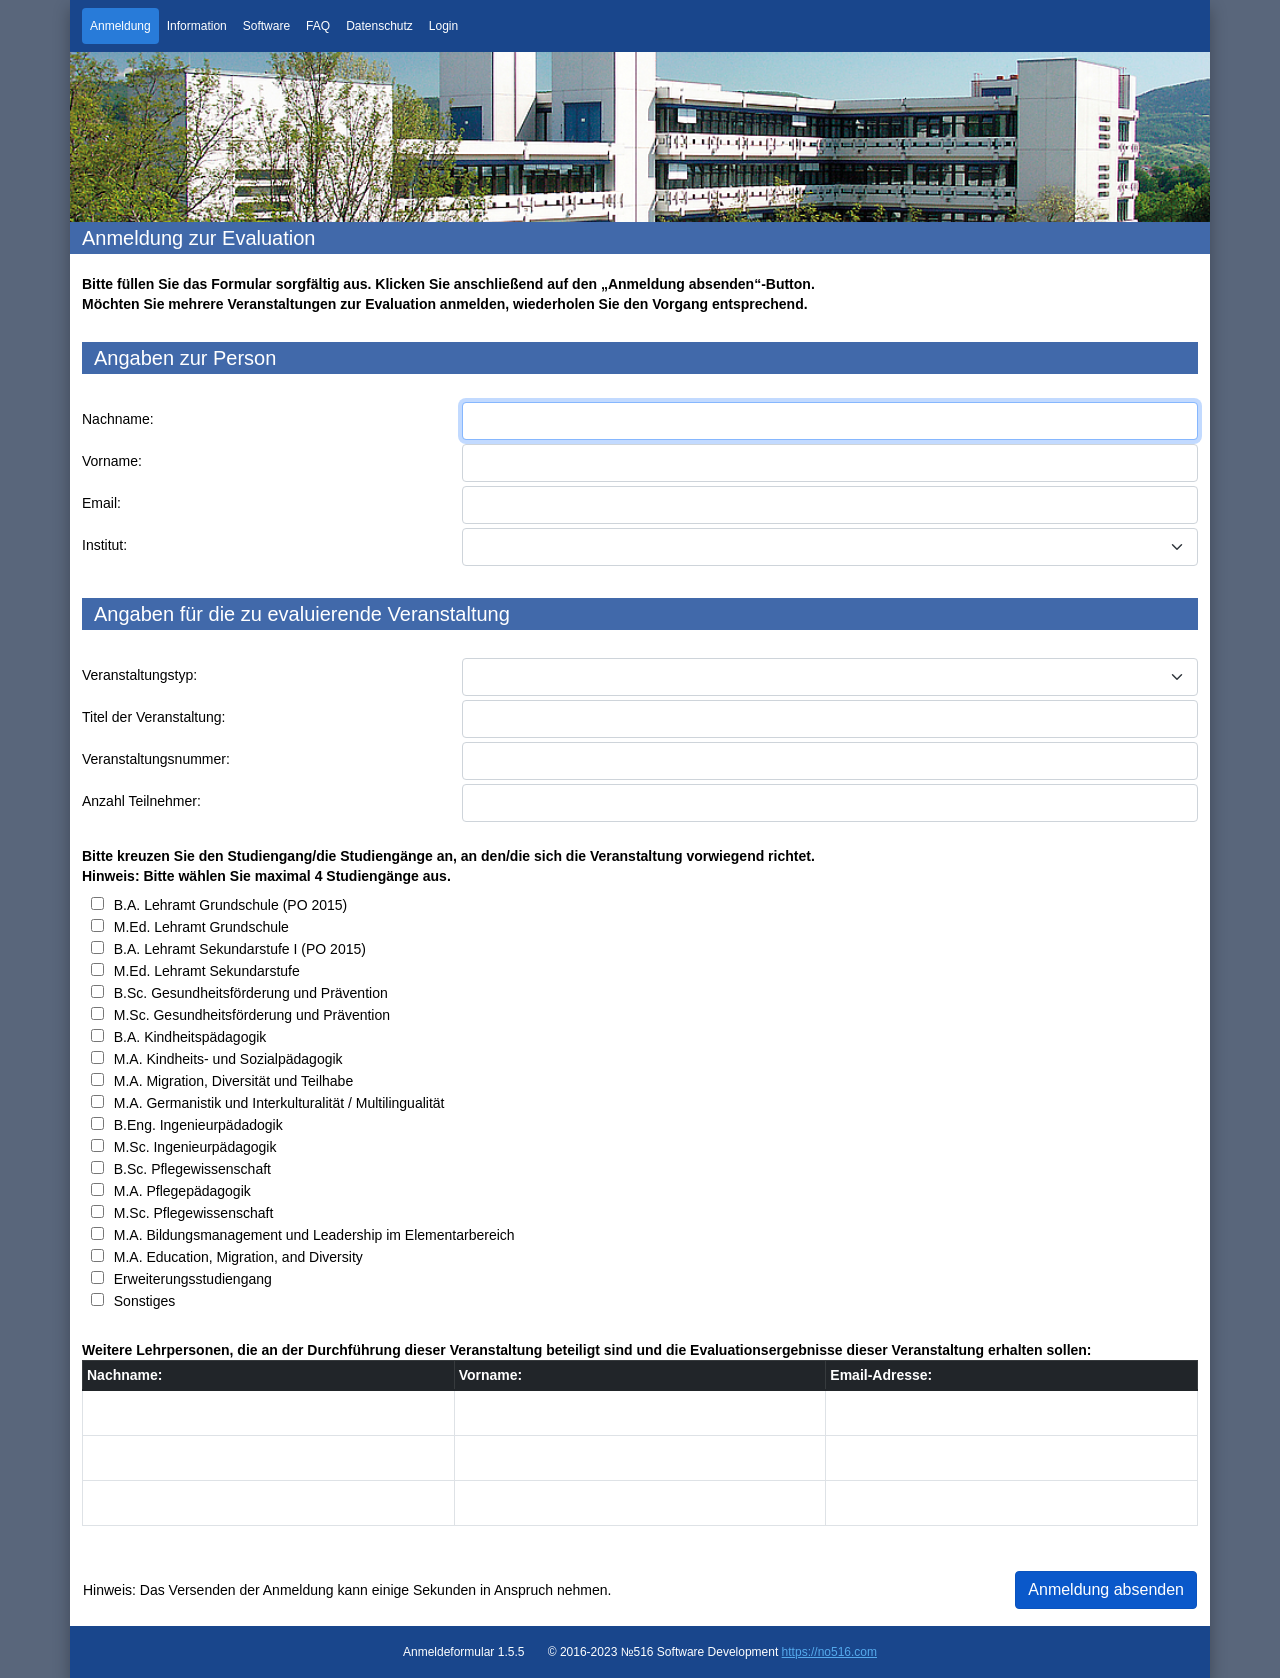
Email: (101, 503)
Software (266, 26)
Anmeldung (120, 26)
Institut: (104, 545)
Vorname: (112, 461)
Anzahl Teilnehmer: (141, 801)
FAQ (318, 26)
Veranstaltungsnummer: (156, 759)
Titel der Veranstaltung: (153, 717)
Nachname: (118, 419)
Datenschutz (379, 26)
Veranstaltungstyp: (139, 675)
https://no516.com (829, 1652)
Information (197, 26)
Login (443, 26)
